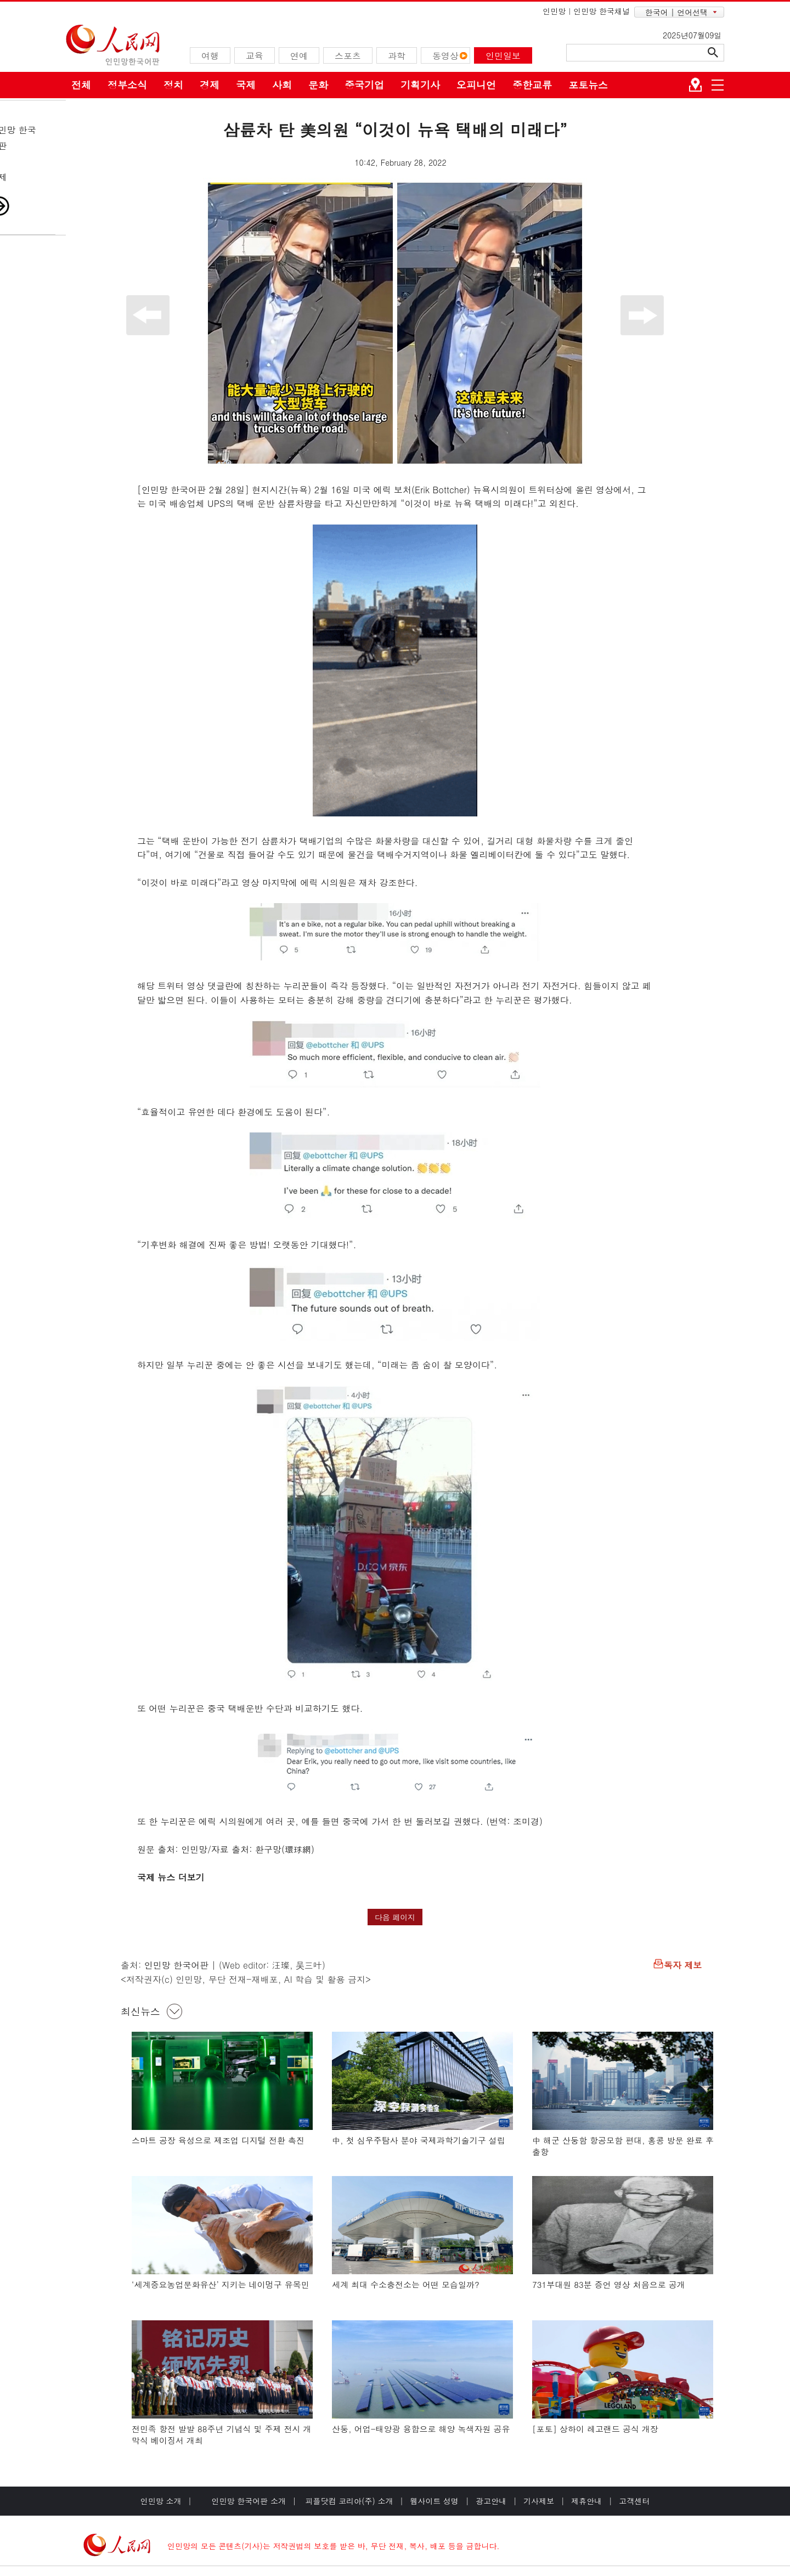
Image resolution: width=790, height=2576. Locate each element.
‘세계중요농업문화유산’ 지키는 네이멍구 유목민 (220, 2284)
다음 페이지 (395, 1917)
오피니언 (476, 85)
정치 (173, 85)
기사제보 (538, 2500)
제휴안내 (586, 2500)
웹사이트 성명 (434, 2500)
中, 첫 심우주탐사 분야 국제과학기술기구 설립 (418, 2140)
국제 (246, 85)
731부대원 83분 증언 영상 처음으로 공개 (608, 2284)
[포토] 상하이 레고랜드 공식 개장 (595, 2428)
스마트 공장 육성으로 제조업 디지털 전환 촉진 (218, 2140)
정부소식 (127, 85)
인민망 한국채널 (601, 10)
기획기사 (420, 85)
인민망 (554, 10)
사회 (282, 85)
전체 (81, 85)
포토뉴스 (588, 85)
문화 (318, 85)
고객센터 (634, 2500)
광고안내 (491, 2500)
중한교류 (532, 85)
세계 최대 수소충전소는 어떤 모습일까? (405, 2284)
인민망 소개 (161, 2500)
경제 (209, 85)
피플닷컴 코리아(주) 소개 (348, 2500)
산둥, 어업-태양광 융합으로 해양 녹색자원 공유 (421, 2428)
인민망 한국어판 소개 (249, 2500)
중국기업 (364, 85)
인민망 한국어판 (176, 1965)
